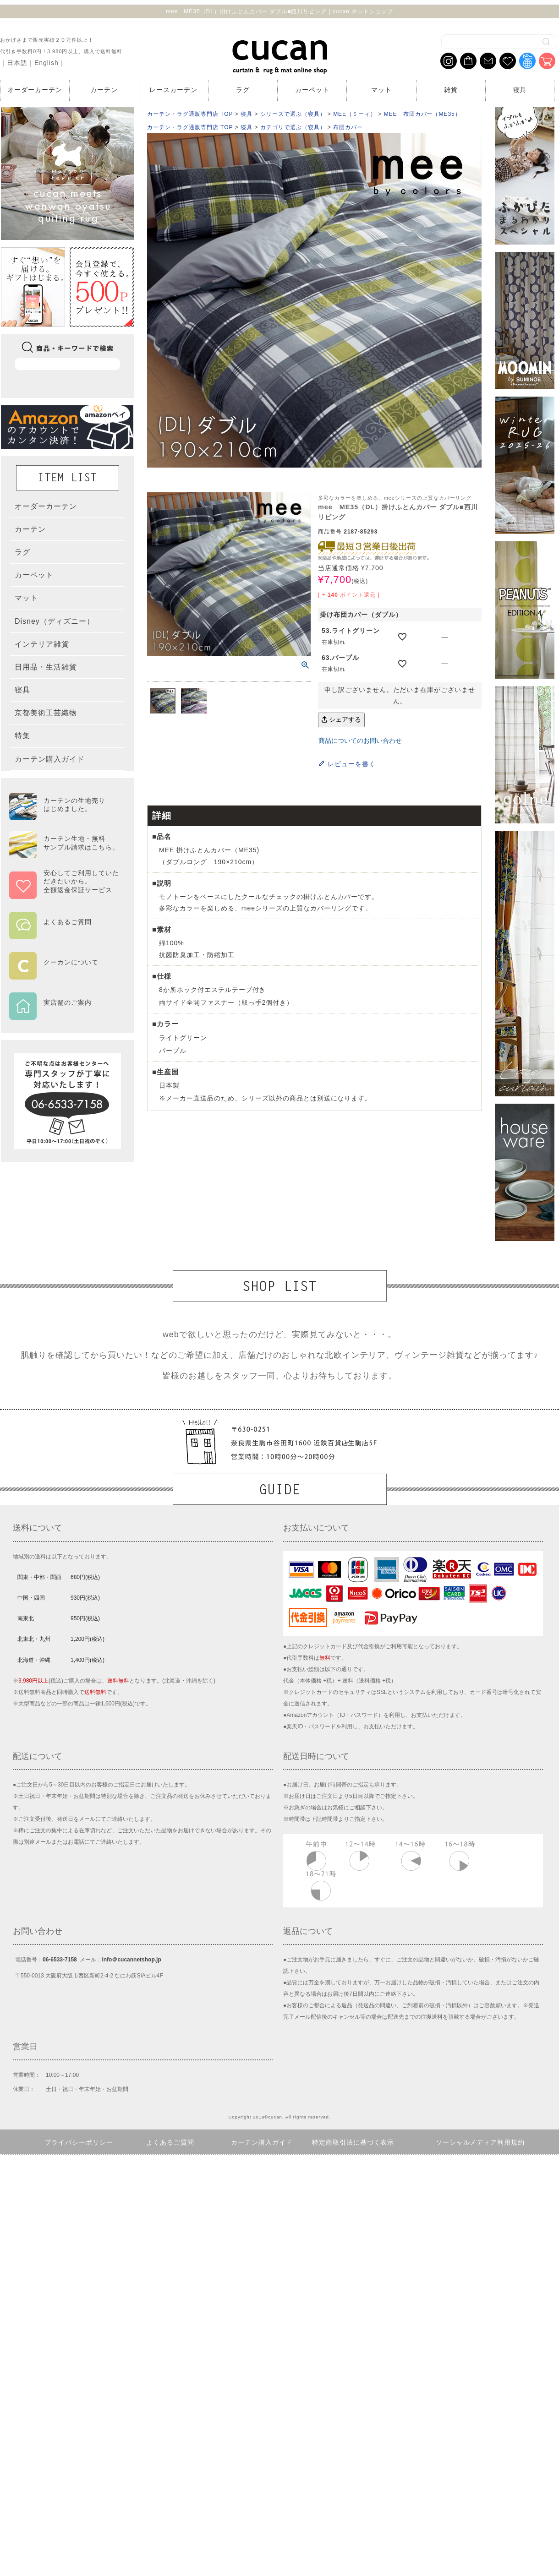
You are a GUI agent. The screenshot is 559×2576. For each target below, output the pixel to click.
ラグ (243, 89)
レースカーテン (173, 89)
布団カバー (348, 127)
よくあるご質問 (170, 2142)
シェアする (341, 719)
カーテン (104, 89)
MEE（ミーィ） (354, 114)
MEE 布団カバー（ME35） (422, 114)
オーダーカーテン (34, 89)
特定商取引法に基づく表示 (353, 2142)
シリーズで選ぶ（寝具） (293, 114)
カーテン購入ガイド (262, 2142)
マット (381, 89)
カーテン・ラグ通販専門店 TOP (190, 114)
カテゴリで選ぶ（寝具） (293, 127)
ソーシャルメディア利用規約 (480, 2142)
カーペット (312, 89)
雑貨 (451, 89)
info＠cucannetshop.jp (131, 1959)
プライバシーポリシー (78, 2142)
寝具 (520, 89)
